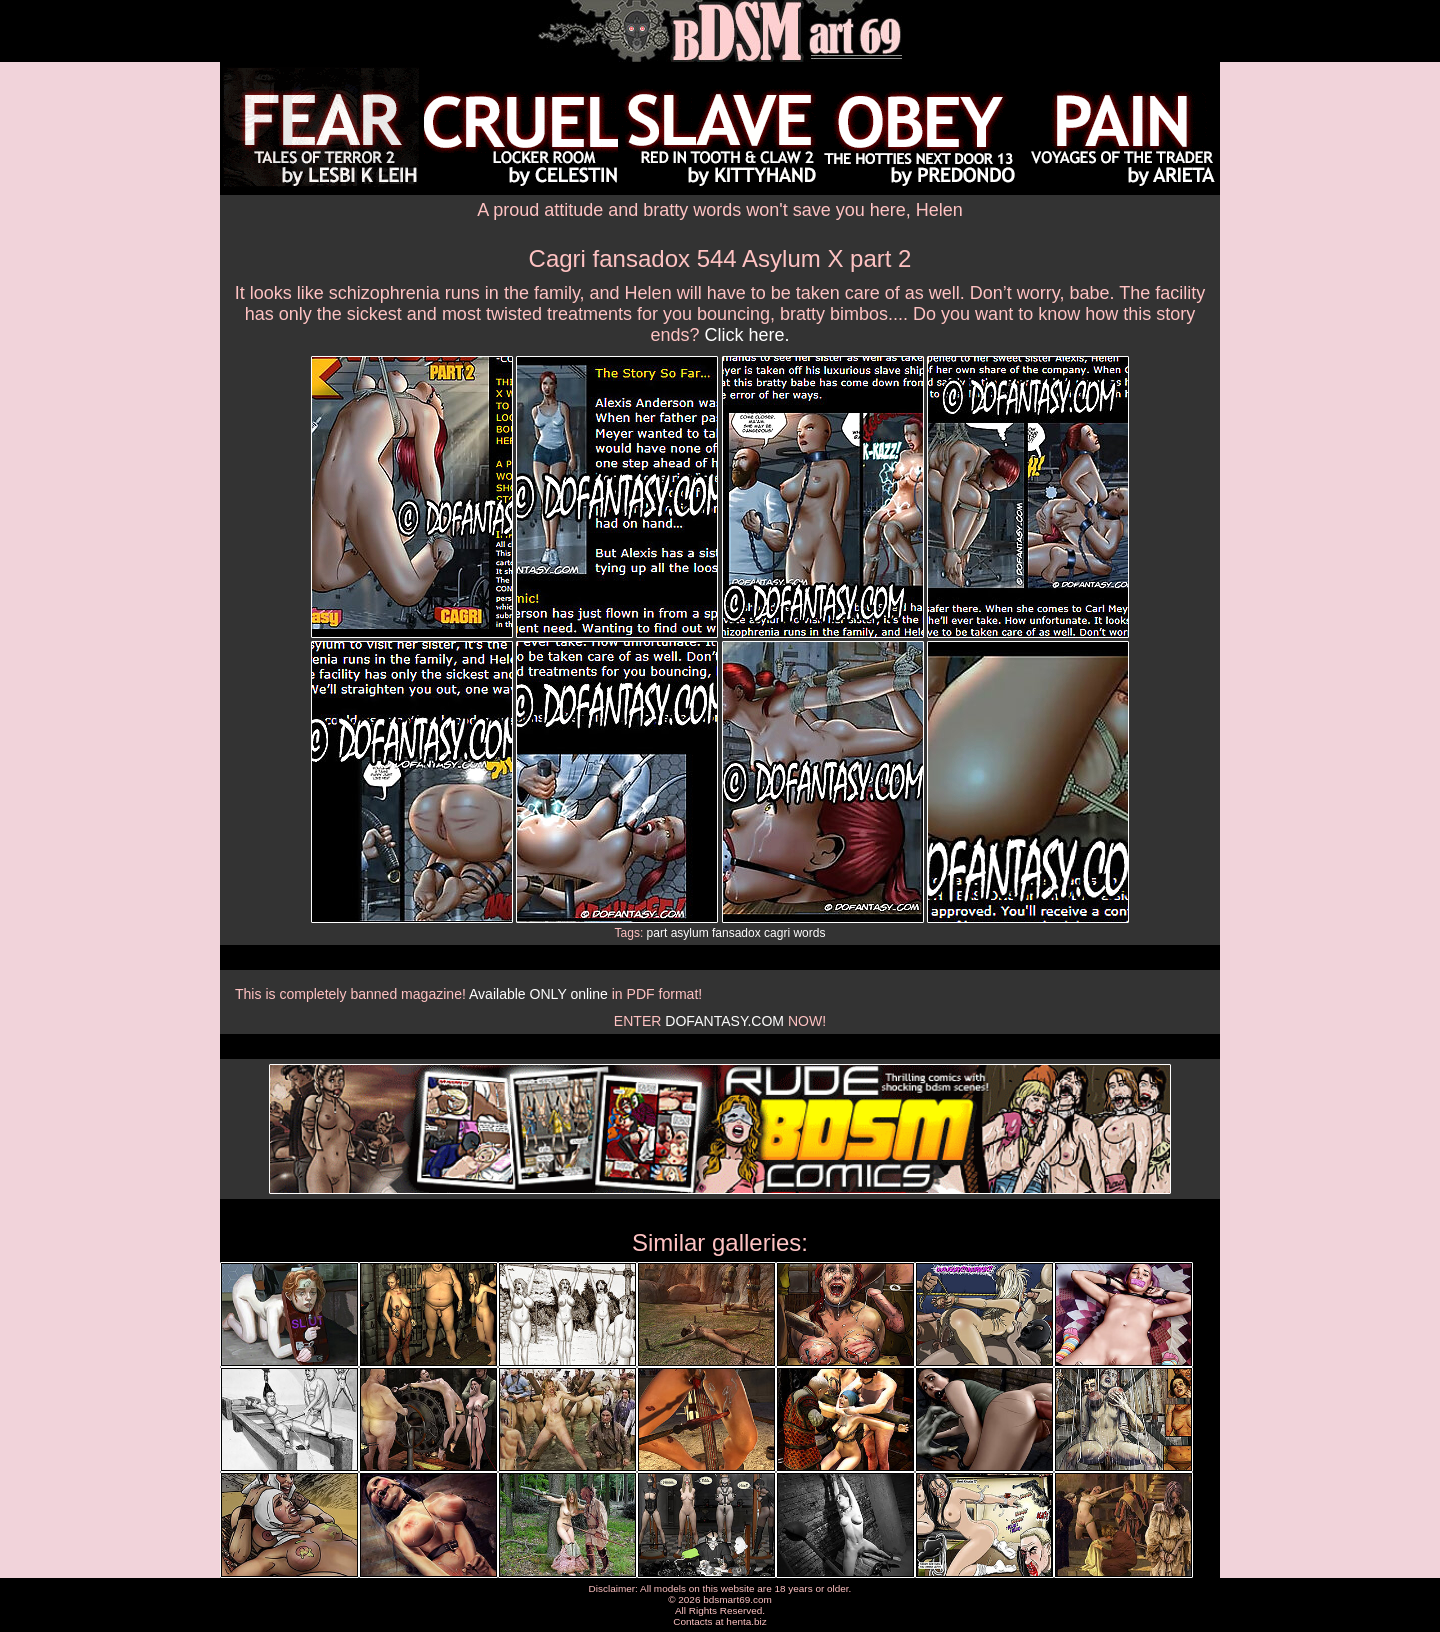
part (657, 933)
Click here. (747, 335)
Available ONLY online (538, 994)
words (809, 933)
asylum (690, 933)
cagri (777, 933)
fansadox (736, 933)
